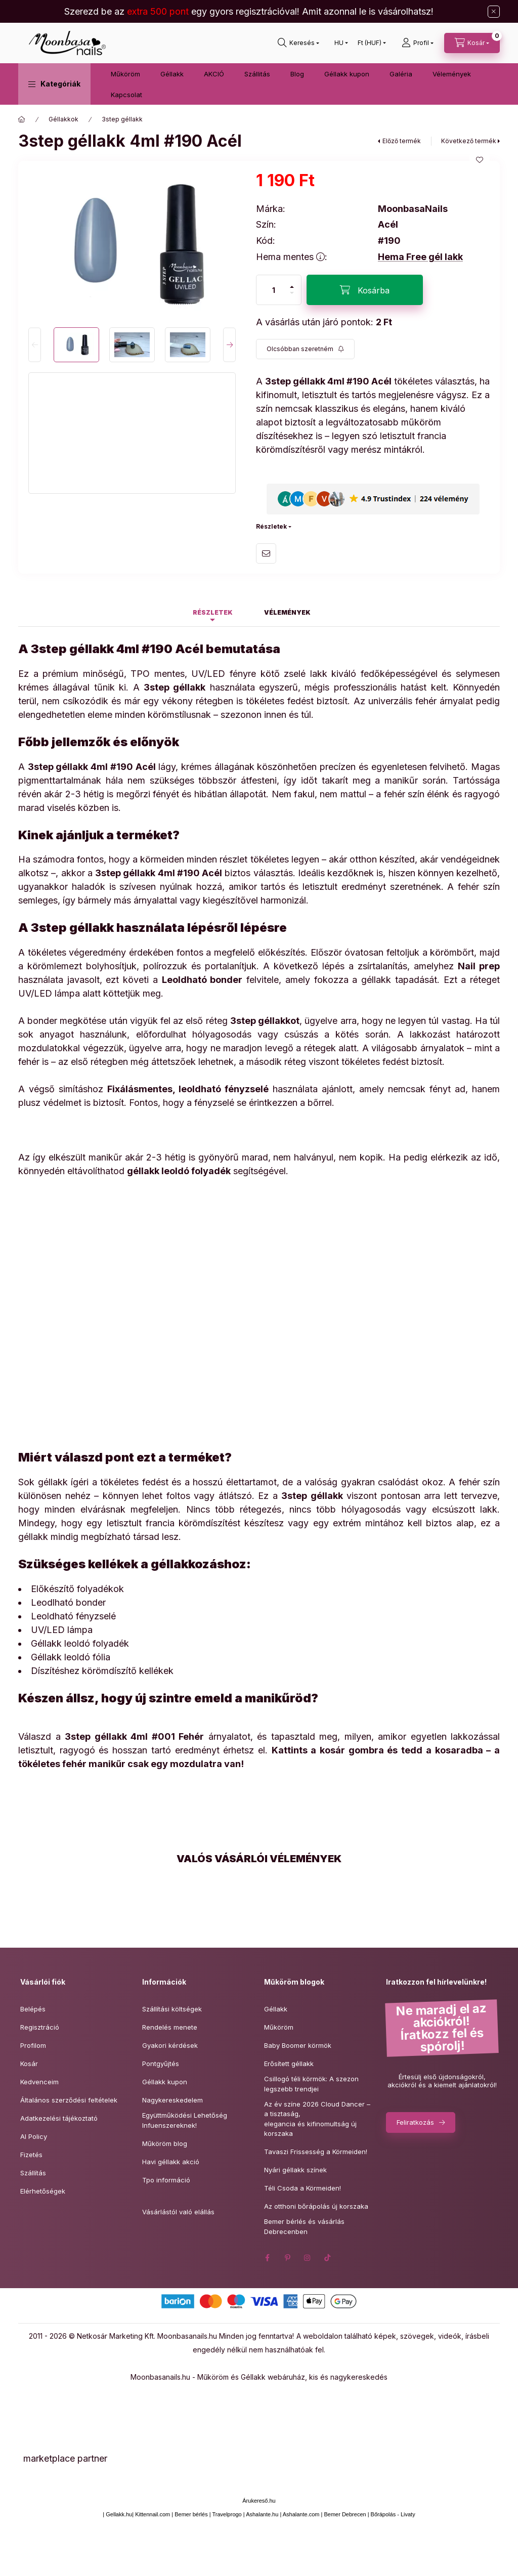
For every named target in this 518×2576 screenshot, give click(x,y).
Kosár (29, 2063)
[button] (54, 84)
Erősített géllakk (289, 2063)
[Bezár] (494, 12)
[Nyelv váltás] (339, 43)
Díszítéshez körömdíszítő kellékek (102, 1670)
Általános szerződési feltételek (68, 2100)
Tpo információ (166, 2180)
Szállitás (257, 74)
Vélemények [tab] (287, 612)
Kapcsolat (126, 95)
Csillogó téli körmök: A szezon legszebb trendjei (311, 2084)
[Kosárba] (365, 290)
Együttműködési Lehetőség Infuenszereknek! (184, 2120)
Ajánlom (266, 553)
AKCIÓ (214, 74)
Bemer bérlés (191, 2514)
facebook (267, 2258)
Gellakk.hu (119, 2514)
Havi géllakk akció (170, 2162)
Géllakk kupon (346, 74)
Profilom (33, 2045)
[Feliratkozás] (305, 349)
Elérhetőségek (42, 2191)
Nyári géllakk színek (295, 2170)
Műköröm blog (164, 2143)
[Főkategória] (21, 119)
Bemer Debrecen (345, 2514)
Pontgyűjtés (160, 2063)
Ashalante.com (301, 2514)
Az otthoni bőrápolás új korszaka (316, 2206)
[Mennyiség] (273, 290)
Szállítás (33, 2173)
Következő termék (468, 141)
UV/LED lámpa (62, 1629)
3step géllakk (122, 119)
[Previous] (34, 344)
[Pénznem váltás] (369, 43)
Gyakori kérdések (170, 2045)
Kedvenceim (39, 2082)
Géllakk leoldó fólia (70, 1657)
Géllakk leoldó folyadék (80, 1643)
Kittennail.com (152, 2514)
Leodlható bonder (68, 1602)
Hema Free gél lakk (420, 256)
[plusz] (292, 282)
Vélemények (452, 74)
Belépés (33, 2009)
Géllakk (172, 74)
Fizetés (31, 2155)
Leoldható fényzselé (73, 1616)
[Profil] (417, 43)
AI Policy (33, 2136)
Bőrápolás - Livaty (393, 2514)
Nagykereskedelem (172, 2100)
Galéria (401, 74)
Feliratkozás (415, 2122)
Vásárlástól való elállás (178, 2212)
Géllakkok (63, 119)
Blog (297, 74)
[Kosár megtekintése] (472, 43)
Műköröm (125, 74)
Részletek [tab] (213, 612)
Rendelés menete (169, 2027)
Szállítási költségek (172, 2009)
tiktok (328, 2258)
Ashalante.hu (262, 2514)
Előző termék (401, 141)
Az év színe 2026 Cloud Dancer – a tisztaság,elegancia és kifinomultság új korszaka (317, 2119)
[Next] (229, 344)
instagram (307, 2258)
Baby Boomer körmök (297, 2045)
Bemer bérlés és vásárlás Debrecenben (304, 2226)
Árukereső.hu (258, 2501)
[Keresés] (298, 43)
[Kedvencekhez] (479, 160)
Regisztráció (39, 2027)
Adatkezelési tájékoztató (59, 2118)
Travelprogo (226, 2514)
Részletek (271, 526)
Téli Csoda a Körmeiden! (302, 2188)
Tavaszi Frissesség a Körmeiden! (315, 2152)
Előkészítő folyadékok (77, 1588)
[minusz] (292, 297)
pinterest (287, 2258)
